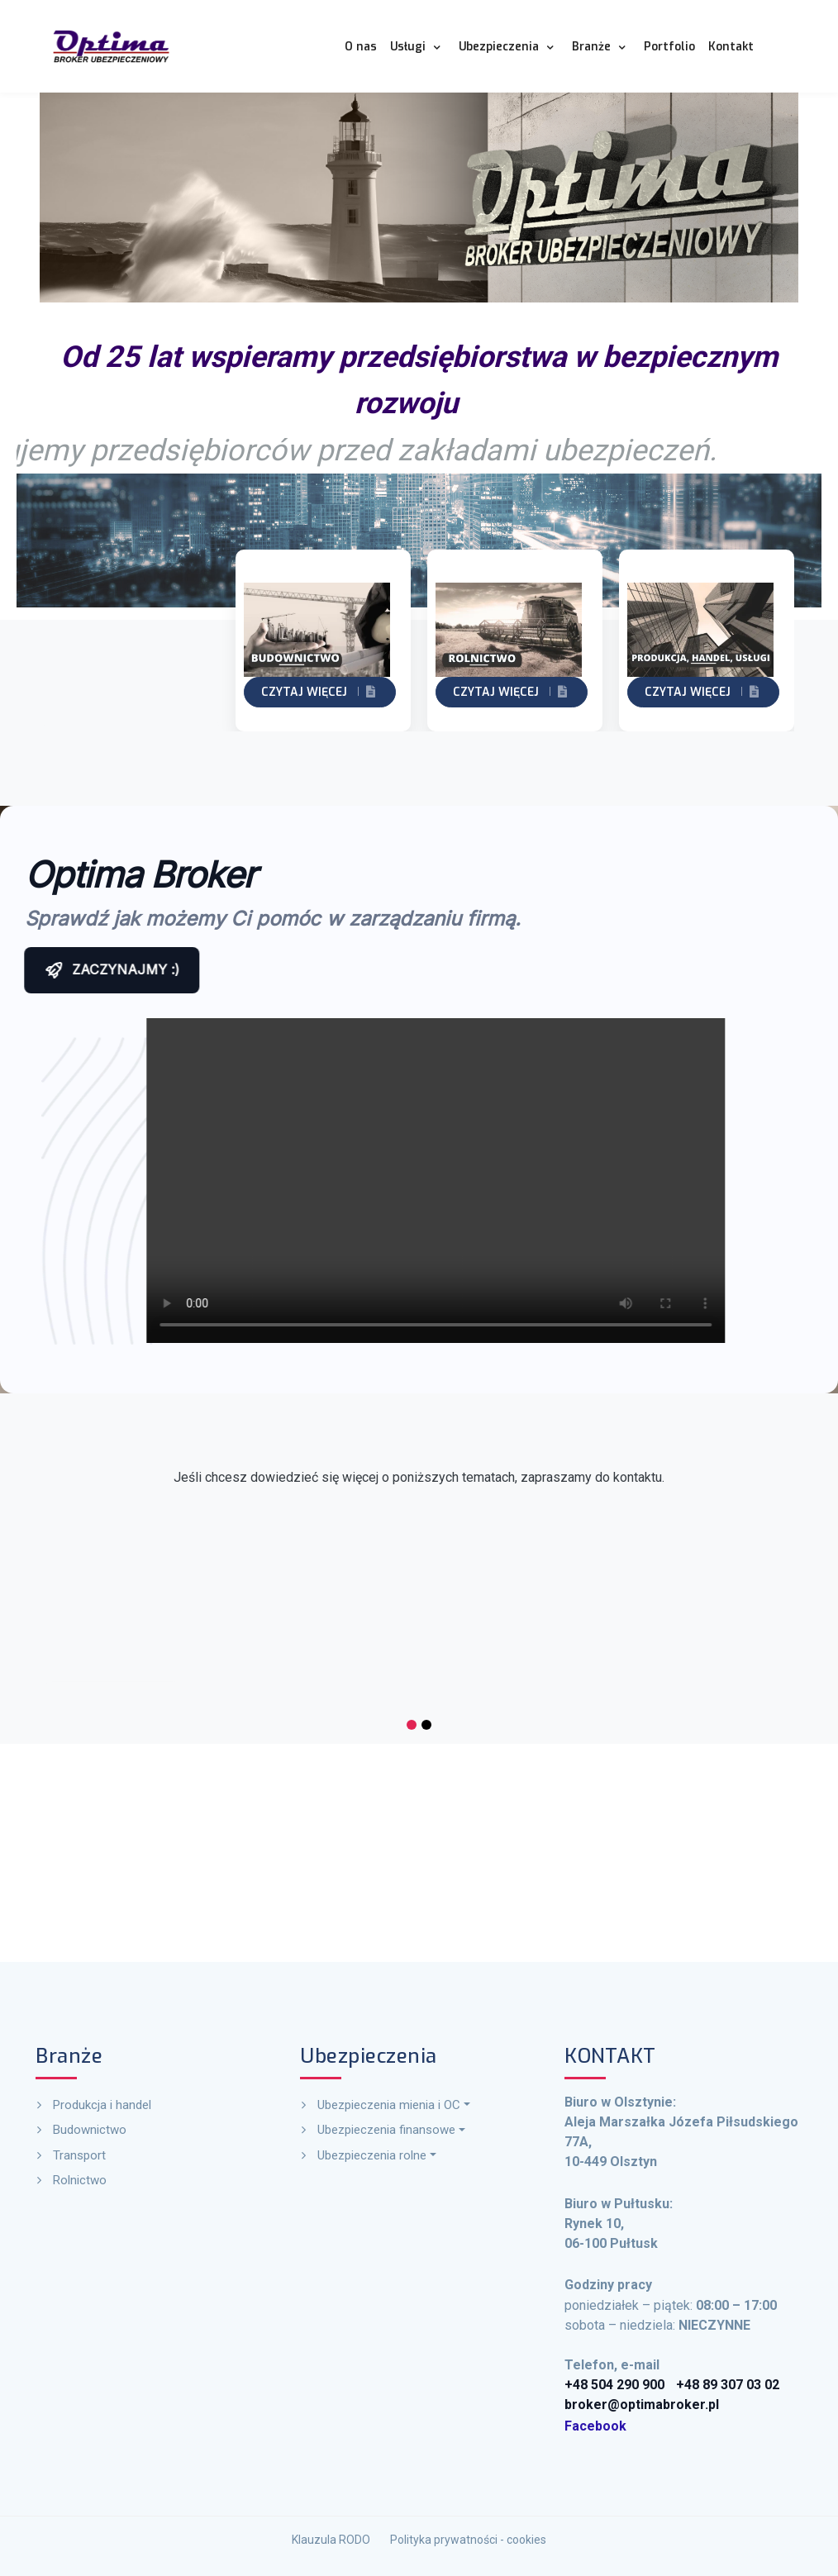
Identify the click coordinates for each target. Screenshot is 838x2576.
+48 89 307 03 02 (703, 2305)
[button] (417, 46)
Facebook (644, 2324)
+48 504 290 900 (652, 2305)
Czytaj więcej (128, 692)
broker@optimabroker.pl (665, 2314)
